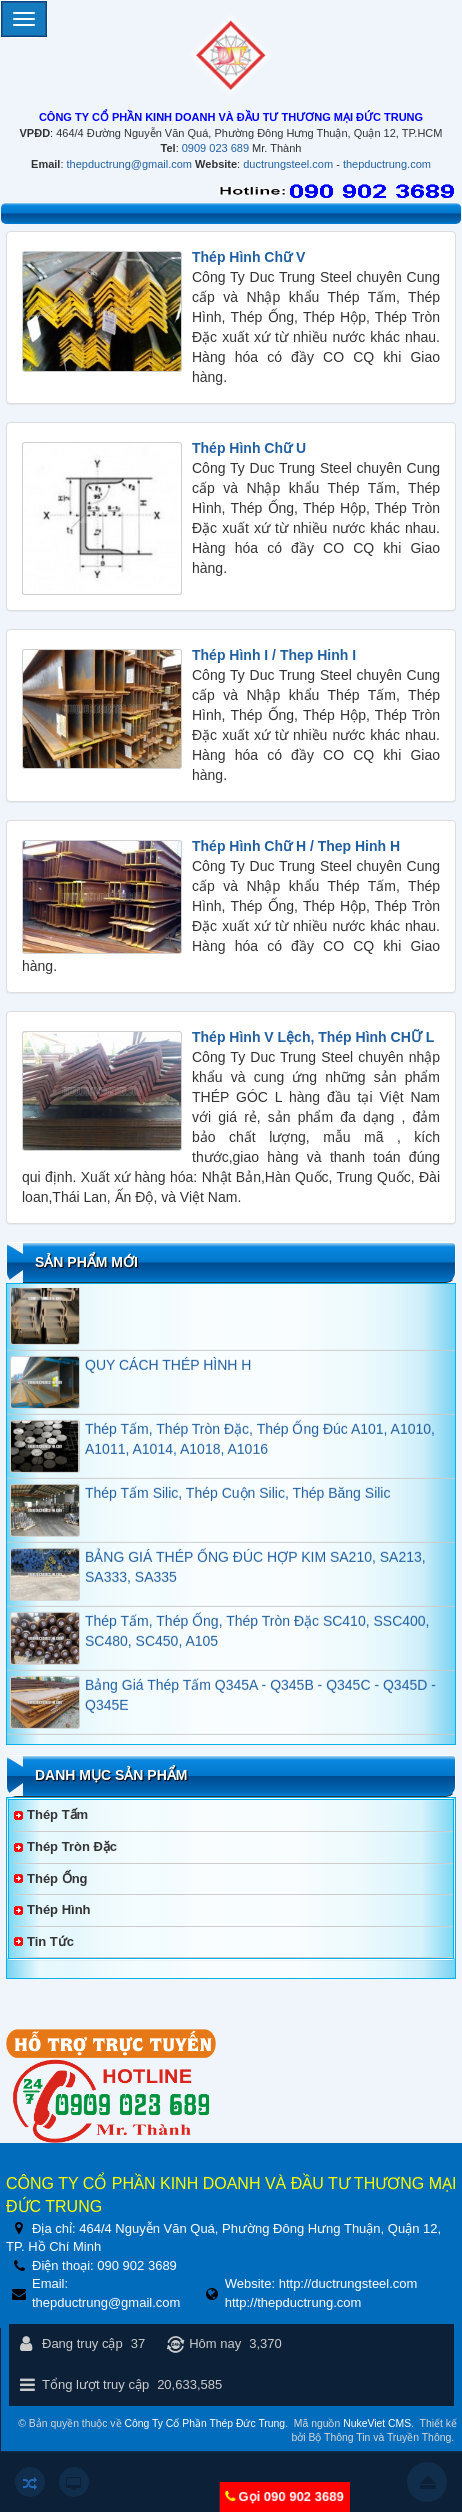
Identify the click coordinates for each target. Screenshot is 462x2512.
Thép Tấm (57, 1814)
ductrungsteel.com (288, 164)
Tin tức (50, 1941)
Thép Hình (59, 1909)
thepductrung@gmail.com (130, 164)
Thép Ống (57, 1878)
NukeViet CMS (377, 2423)
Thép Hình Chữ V (248, 257)
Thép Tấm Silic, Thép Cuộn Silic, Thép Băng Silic (237, 1500)
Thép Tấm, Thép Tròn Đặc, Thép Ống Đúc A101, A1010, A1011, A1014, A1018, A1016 (260, 1446)
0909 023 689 (215, 148)
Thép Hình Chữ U (249, 448)
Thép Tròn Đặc (72, 1846)
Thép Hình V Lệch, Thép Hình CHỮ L (313, 1037)
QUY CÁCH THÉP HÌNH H (168, 1372)
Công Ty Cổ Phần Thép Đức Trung (204, 2423)
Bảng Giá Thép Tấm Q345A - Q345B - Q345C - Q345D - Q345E (260, 1702)
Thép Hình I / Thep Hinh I (274, 655)
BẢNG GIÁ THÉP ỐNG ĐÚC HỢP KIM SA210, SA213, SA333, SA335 (255, 1574)
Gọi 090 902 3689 (290, 2496)
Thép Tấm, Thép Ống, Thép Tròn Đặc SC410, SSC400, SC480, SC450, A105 (257, 1638)
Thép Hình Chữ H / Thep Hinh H (296, 846)
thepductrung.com (387, 164)
